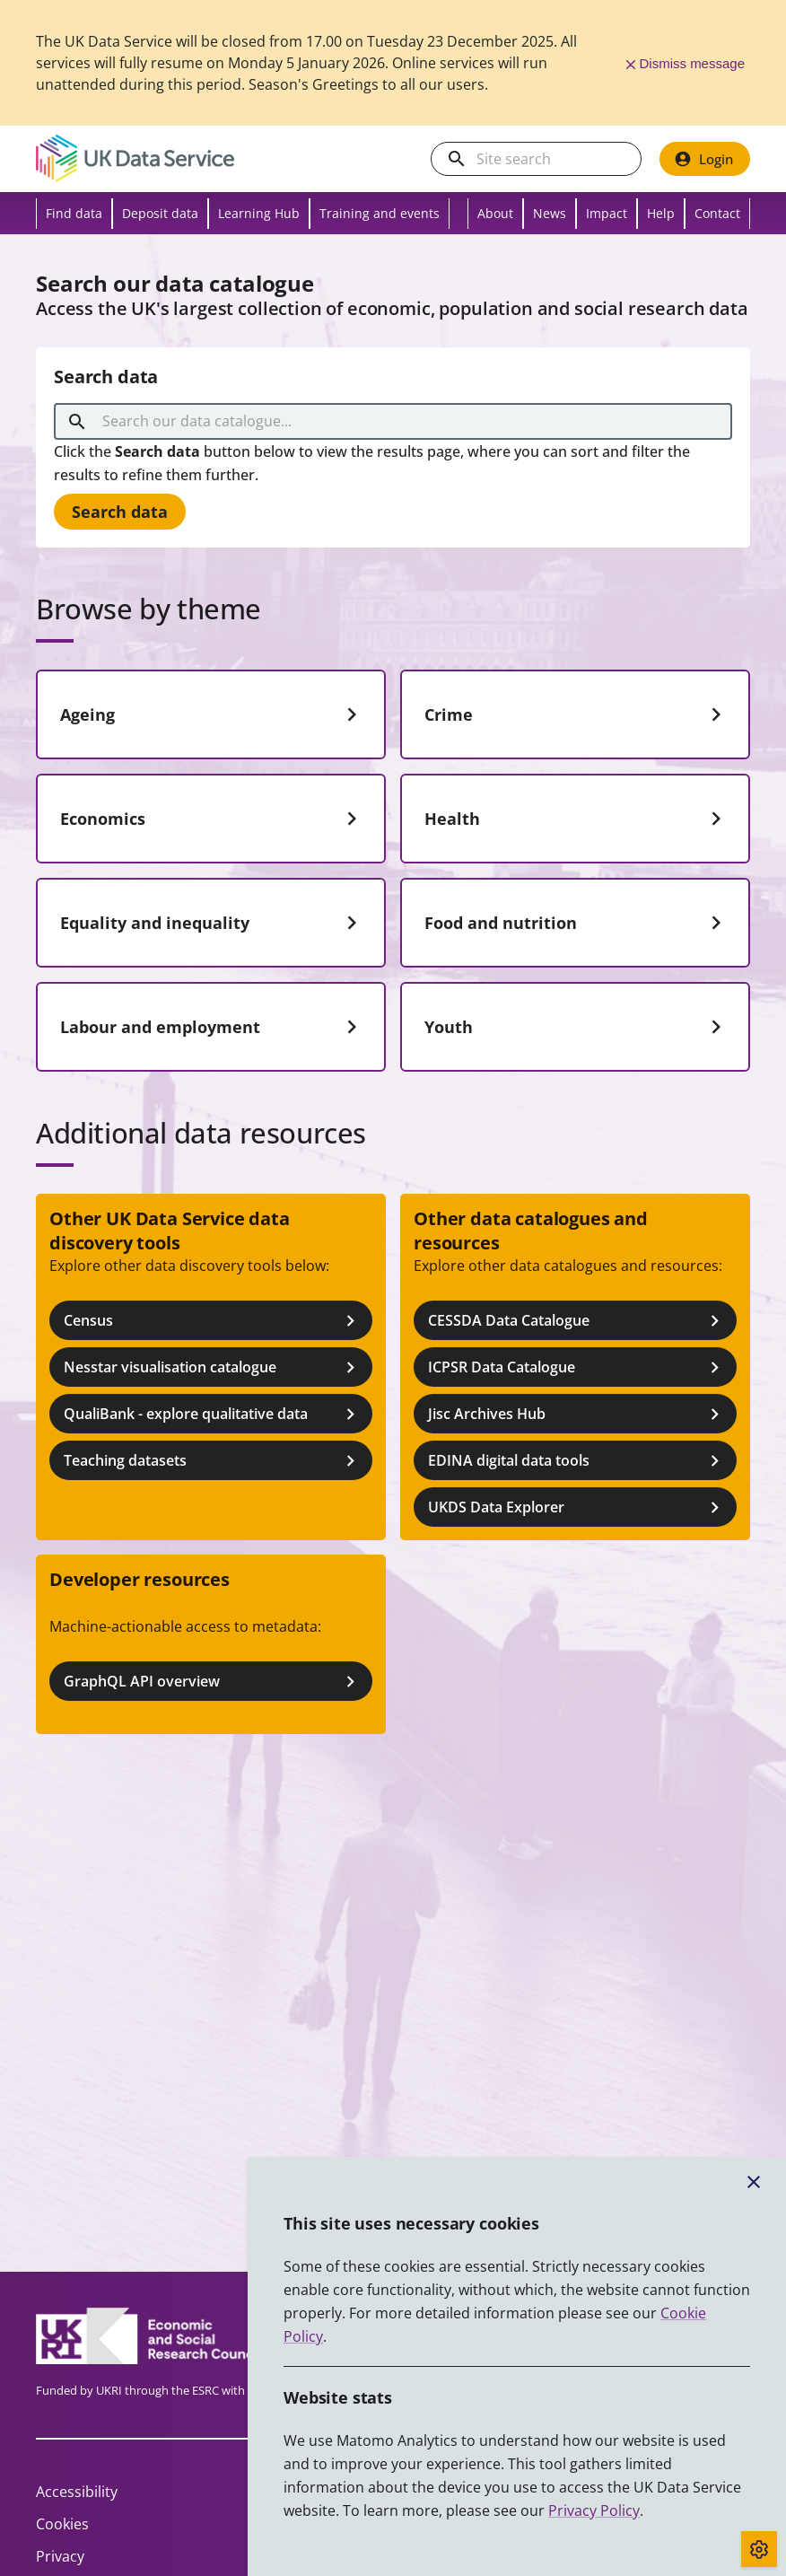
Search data (120, 511)
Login (703, 159)
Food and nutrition (576, 922)
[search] (456, 159)
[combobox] (396, 421)
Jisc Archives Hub (577, 1414)
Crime (576, 714)
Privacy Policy (594, 2510)
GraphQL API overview (213, 1681)
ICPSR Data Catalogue (577, 1367)
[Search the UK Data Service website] (550, 159)
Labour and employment (212, 1026)
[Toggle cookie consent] (759, 2549)
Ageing (212, 714)
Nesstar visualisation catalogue (213, 1367)
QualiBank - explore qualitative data (213, 1414)
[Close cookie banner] (754, 2182)
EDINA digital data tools (577, 1461)
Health (576, 818)
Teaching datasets (213, 1461)
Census (213, 1321)
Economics (212, 818)
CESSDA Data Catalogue (577, 1321)
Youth (576, 1026)
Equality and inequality (212, 922)
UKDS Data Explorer (577, 1507)
